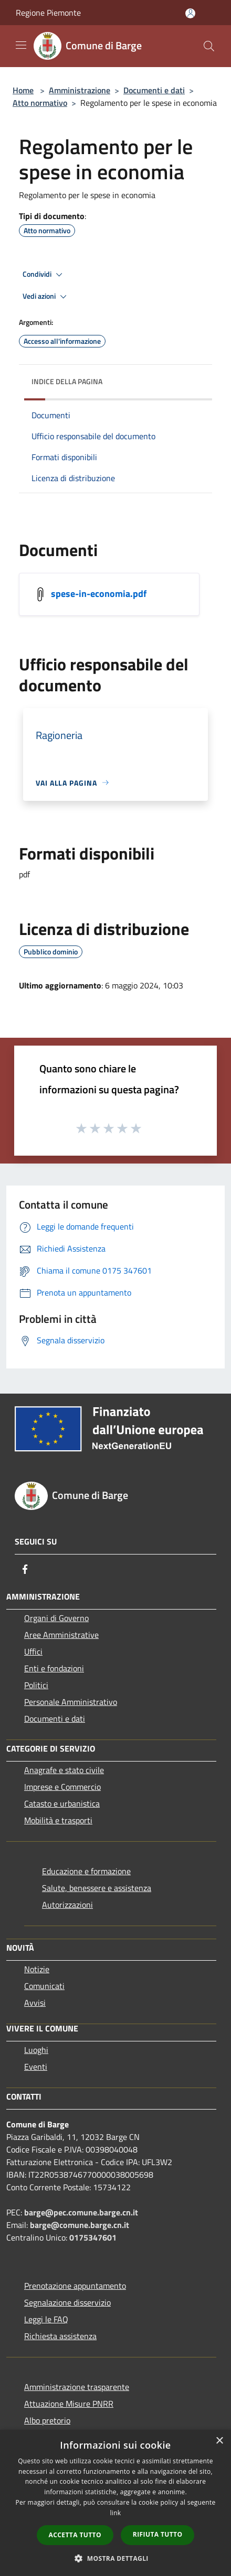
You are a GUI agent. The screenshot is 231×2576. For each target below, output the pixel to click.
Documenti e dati (154, 90)
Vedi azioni (46, 296)
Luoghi (36, 2050)
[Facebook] (25, 1569)
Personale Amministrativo (70, 1701)
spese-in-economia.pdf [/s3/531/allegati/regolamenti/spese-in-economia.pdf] (98, 593)
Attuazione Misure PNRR (68, 2403)
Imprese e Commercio (62, 1786)
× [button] (219, 2441)
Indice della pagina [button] (67, 381)
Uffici (33, 1651)
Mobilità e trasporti (58, 1820)
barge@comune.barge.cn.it (79, 2225)
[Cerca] (209, 46)
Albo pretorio (47, 2420)
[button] (115, 2558)
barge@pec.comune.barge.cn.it (81, 2212)
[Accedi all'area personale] (190, 13)
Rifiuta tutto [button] (158, 2534)
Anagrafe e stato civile (64, 1770)
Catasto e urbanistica (62, 1803)
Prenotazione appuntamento (75, 2285)
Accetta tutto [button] (75, 2534)
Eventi (35, 2066)
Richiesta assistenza (60, 2336)
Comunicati (44, 1986)
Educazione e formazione (86, 1871)
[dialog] (115, 2503)
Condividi (44, 274)
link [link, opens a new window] (115, 2512)
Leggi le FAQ (46, 2319)
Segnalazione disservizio (67, 2302)
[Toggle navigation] (21, 45)
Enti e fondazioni (54, 1668)
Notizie (36, 1969)
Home (23, 90)
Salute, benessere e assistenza (96, 1888)
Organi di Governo (56, 1618)
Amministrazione (79, 90)
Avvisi (35, 2002)
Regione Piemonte (48, 12)
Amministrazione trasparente (76, 2387)
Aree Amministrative (61, 1634)
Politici (36, 1685)
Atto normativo (40, 102)
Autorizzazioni (67, 1904)
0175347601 (93, 2237)
